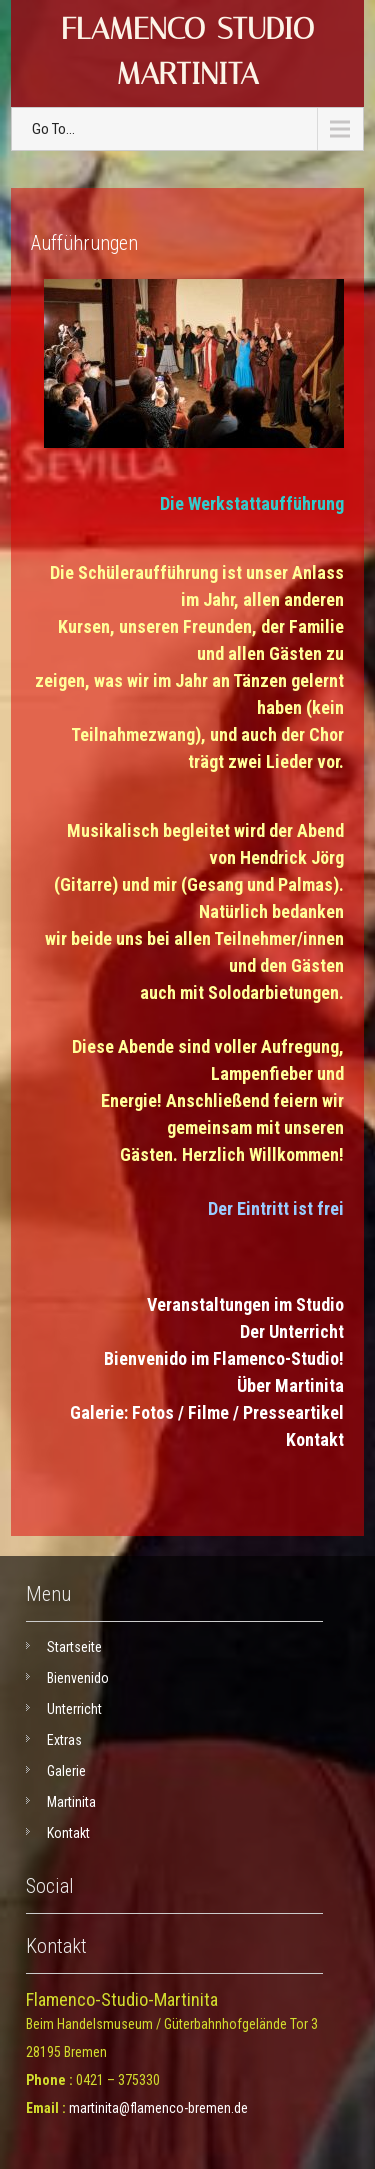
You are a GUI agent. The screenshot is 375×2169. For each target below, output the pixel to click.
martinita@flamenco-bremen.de (158, 2108)
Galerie (66, 1771)
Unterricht (74, 1709)
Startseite (74, 1647)
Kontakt (315, 1439)
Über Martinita (290, 1385)
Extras (64, 1740)
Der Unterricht (292, 1331)
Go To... (53, 129)
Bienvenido (78, 1678)
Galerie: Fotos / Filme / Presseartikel (207, 1412)
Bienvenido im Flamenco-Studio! (224, 1358)
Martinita (71, 1802)
